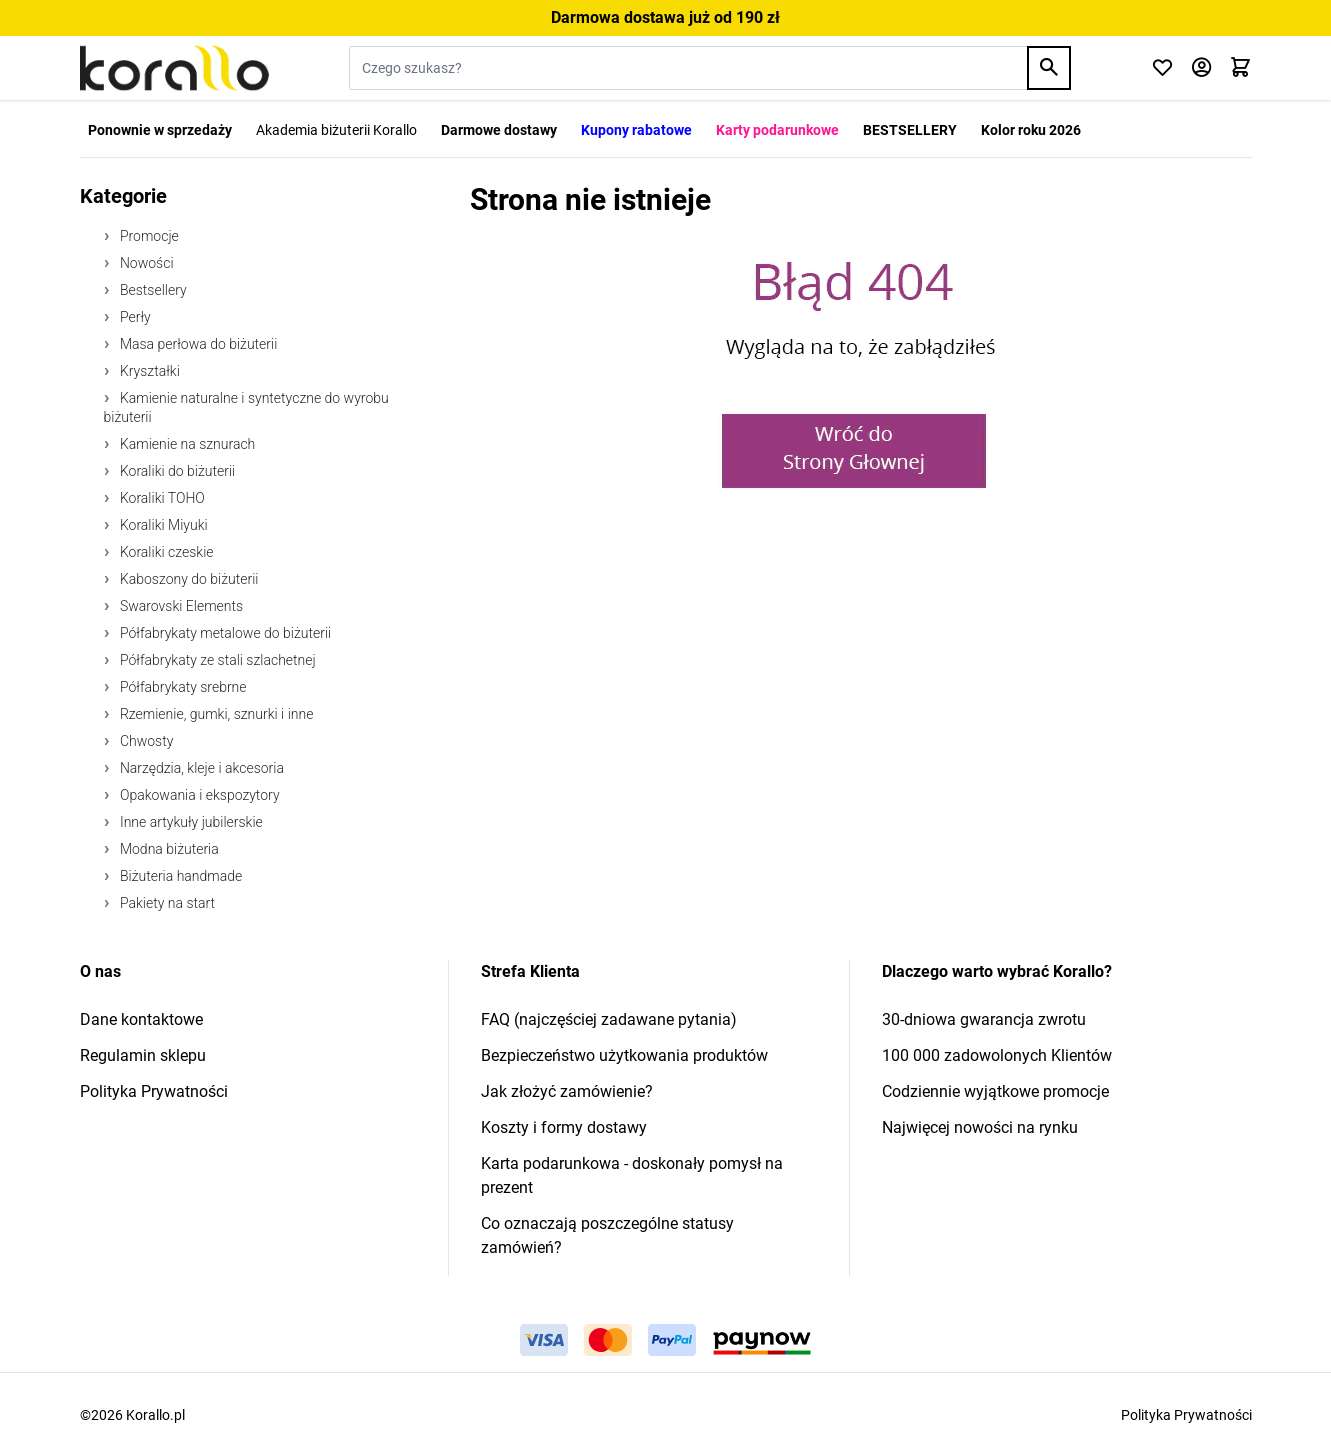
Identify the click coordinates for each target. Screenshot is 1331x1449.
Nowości (145, 263)
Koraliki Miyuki (162, 525)
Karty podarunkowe (777, 130)
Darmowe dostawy (499, 130)
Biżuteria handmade (180, 876)
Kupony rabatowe (636, 130)
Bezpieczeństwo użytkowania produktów (624, 1055)
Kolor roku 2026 (1031, 130)
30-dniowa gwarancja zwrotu (984, 1019)
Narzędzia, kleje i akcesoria (200, 768)
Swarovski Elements (180, 606)
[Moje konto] (1201, 68)
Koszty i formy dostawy (564, 1127)
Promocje (148, 236)
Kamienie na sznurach (186, 444)
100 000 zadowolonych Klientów (997, 1055)
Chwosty (145, 741)
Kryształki (148, 371)
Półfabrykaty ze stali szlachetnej (216, 660)
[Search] (1049, 68)
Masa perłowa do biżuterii (197, 344)
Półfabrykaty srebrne (182, 687)
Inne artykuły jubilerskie (190, 822)
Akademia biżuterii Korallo (336, 130)
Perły (134, 317)
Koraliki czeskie (165, 552)
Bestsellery (152, 290)
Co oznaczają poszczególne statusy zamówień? (607, 1235)
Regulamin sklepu (143, 1055)
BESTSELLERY (910, 130)
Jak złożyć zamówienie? (567, 1091)
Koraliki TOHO (161, 498)
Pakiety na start (166, 903)
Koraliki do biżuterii (176, 471)
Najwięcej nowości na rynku (980, 1127)
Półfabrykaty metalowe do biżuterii (224, 633)
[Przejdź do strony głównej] (174, 68)
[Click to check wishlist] (1162, 68)
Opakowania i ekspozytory (198, 795)
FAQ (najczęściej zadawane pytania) (609, 1019)
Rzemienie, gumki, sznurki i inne (215, 714)
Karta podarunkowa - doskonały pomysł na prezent (632, 1175)
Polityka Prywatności (154, 1091)
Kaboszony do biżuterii (188, 579)
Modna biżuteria (168, 849)
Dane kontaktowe (141, 1019)
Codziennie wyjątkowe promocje (995, 1091)
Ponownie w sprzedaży (160, 130)
